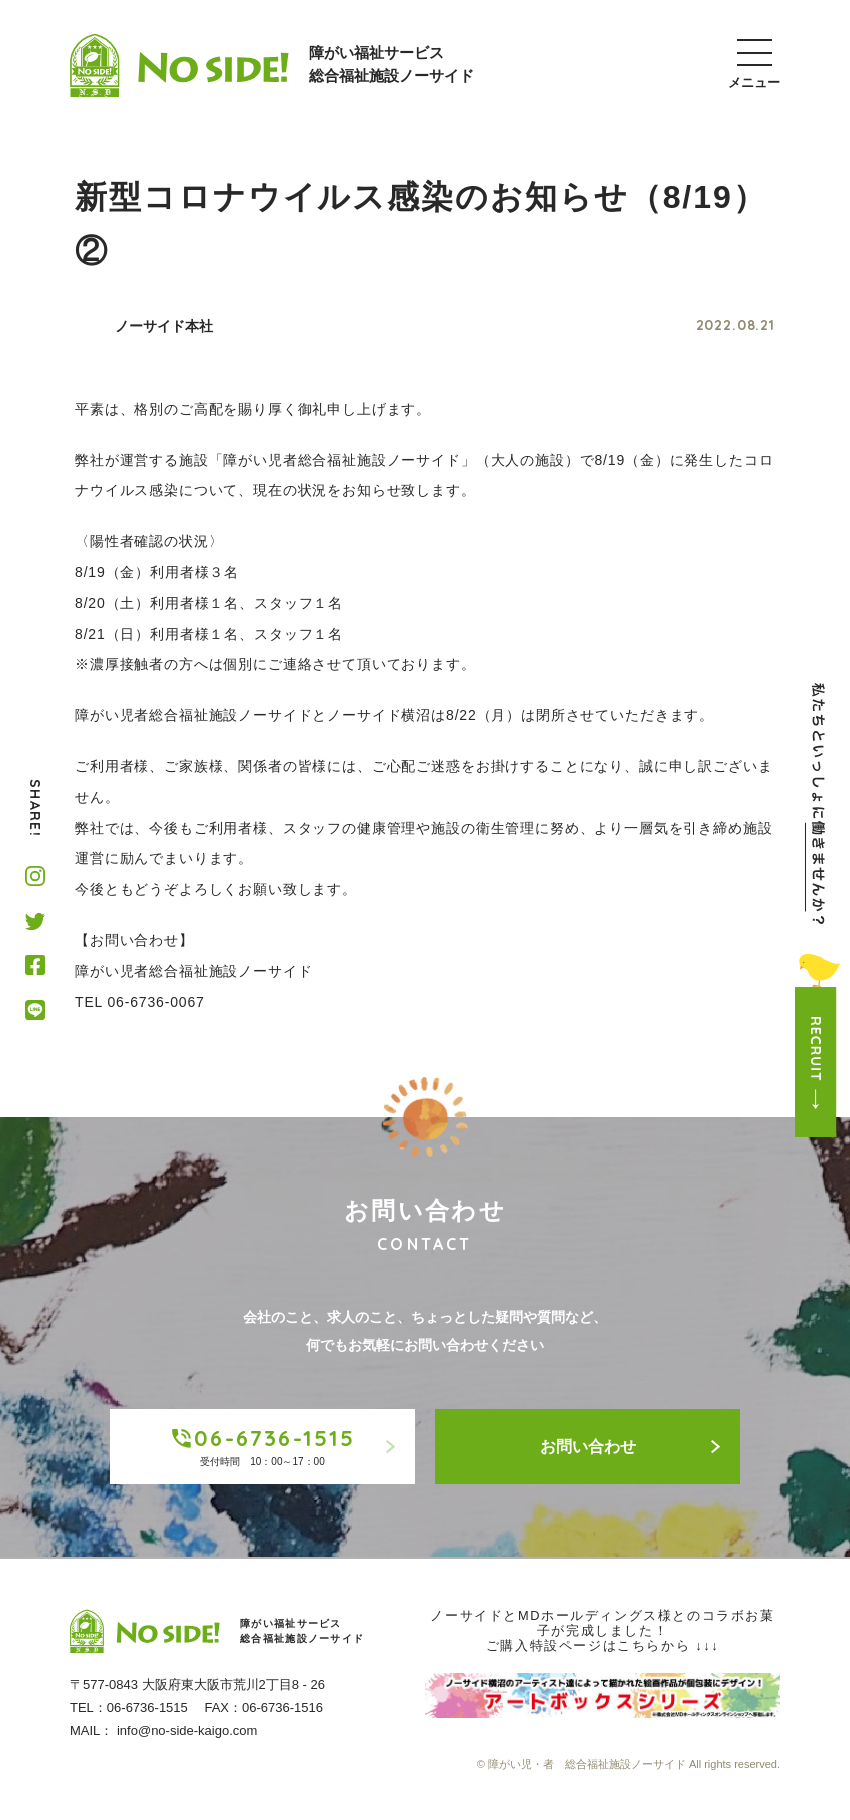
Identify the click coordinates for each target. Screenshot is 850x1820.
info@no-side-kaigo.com (187, 1730)
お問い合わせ (630, 1446)
